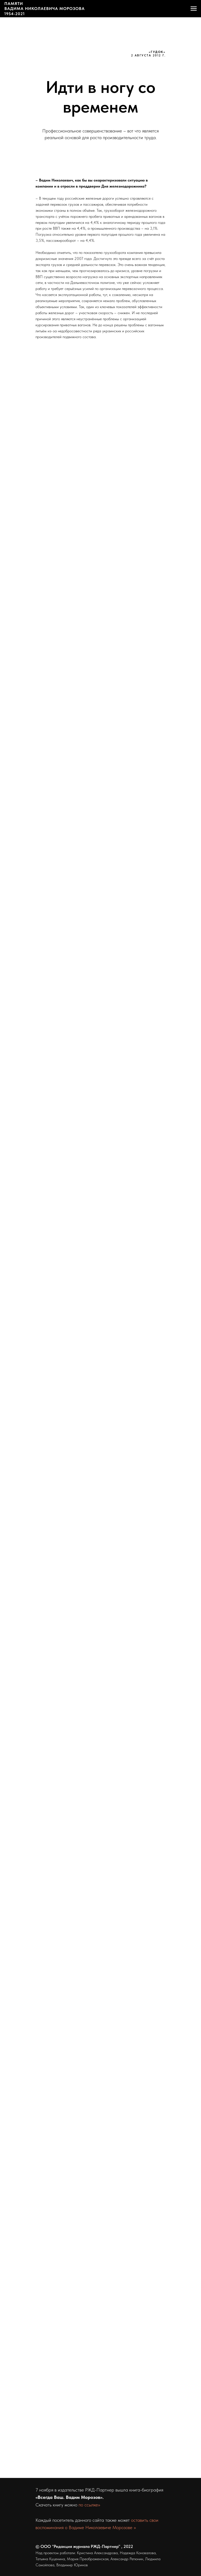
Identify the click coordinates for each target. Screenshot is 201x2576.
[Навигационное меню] (194, 8)
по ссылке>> (89, 2505)
